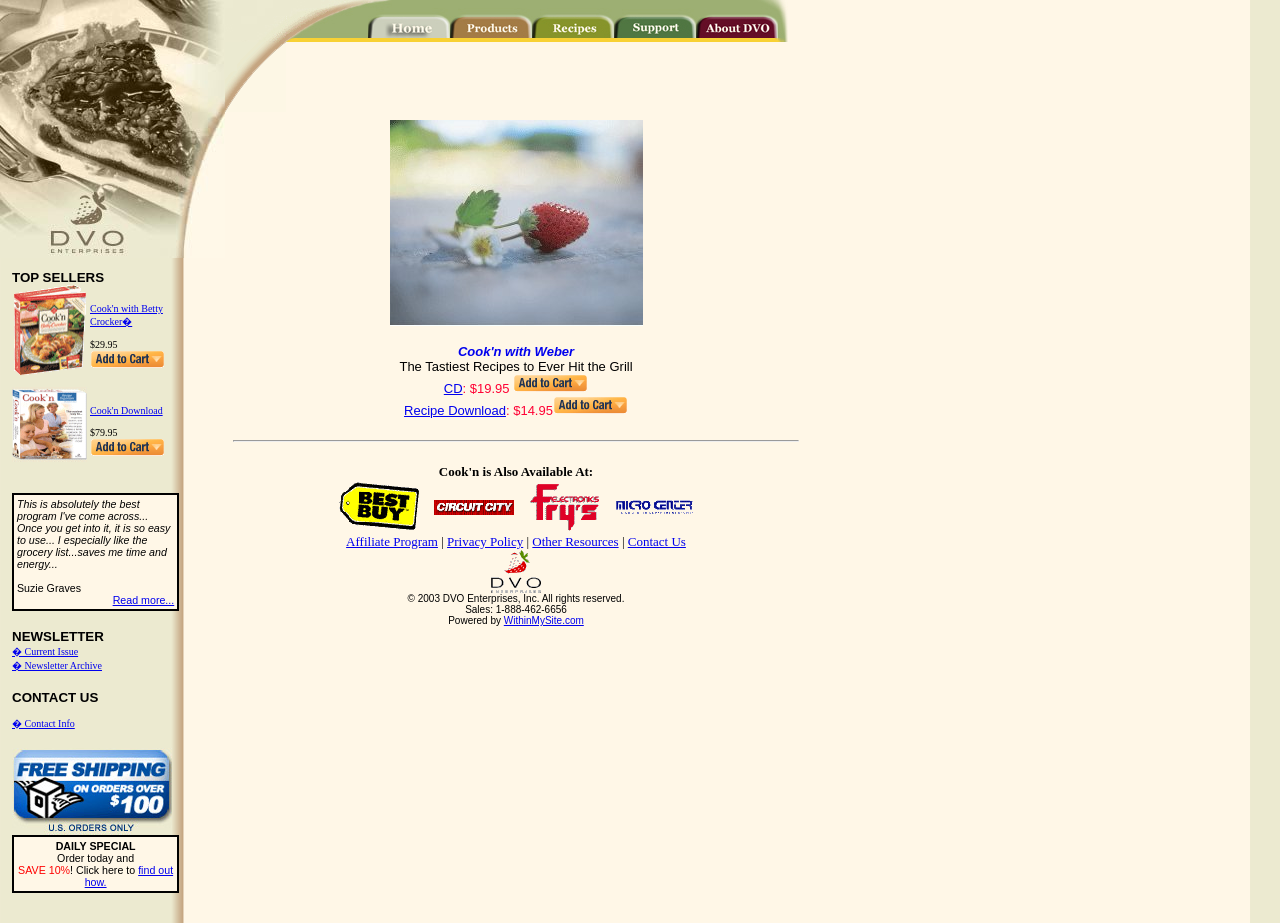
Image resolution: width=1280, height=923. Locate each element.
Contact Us (657, 541)
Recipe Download (455, 410)
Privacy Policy (485, 541)
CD (453, 388)
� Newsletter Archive (57, 665)
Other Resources (575, 541)
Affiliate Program (392, 541)
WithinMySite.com (544, 620)
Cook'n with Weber (516, 351)
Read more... (144, 600)
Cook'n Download (126, 410)
